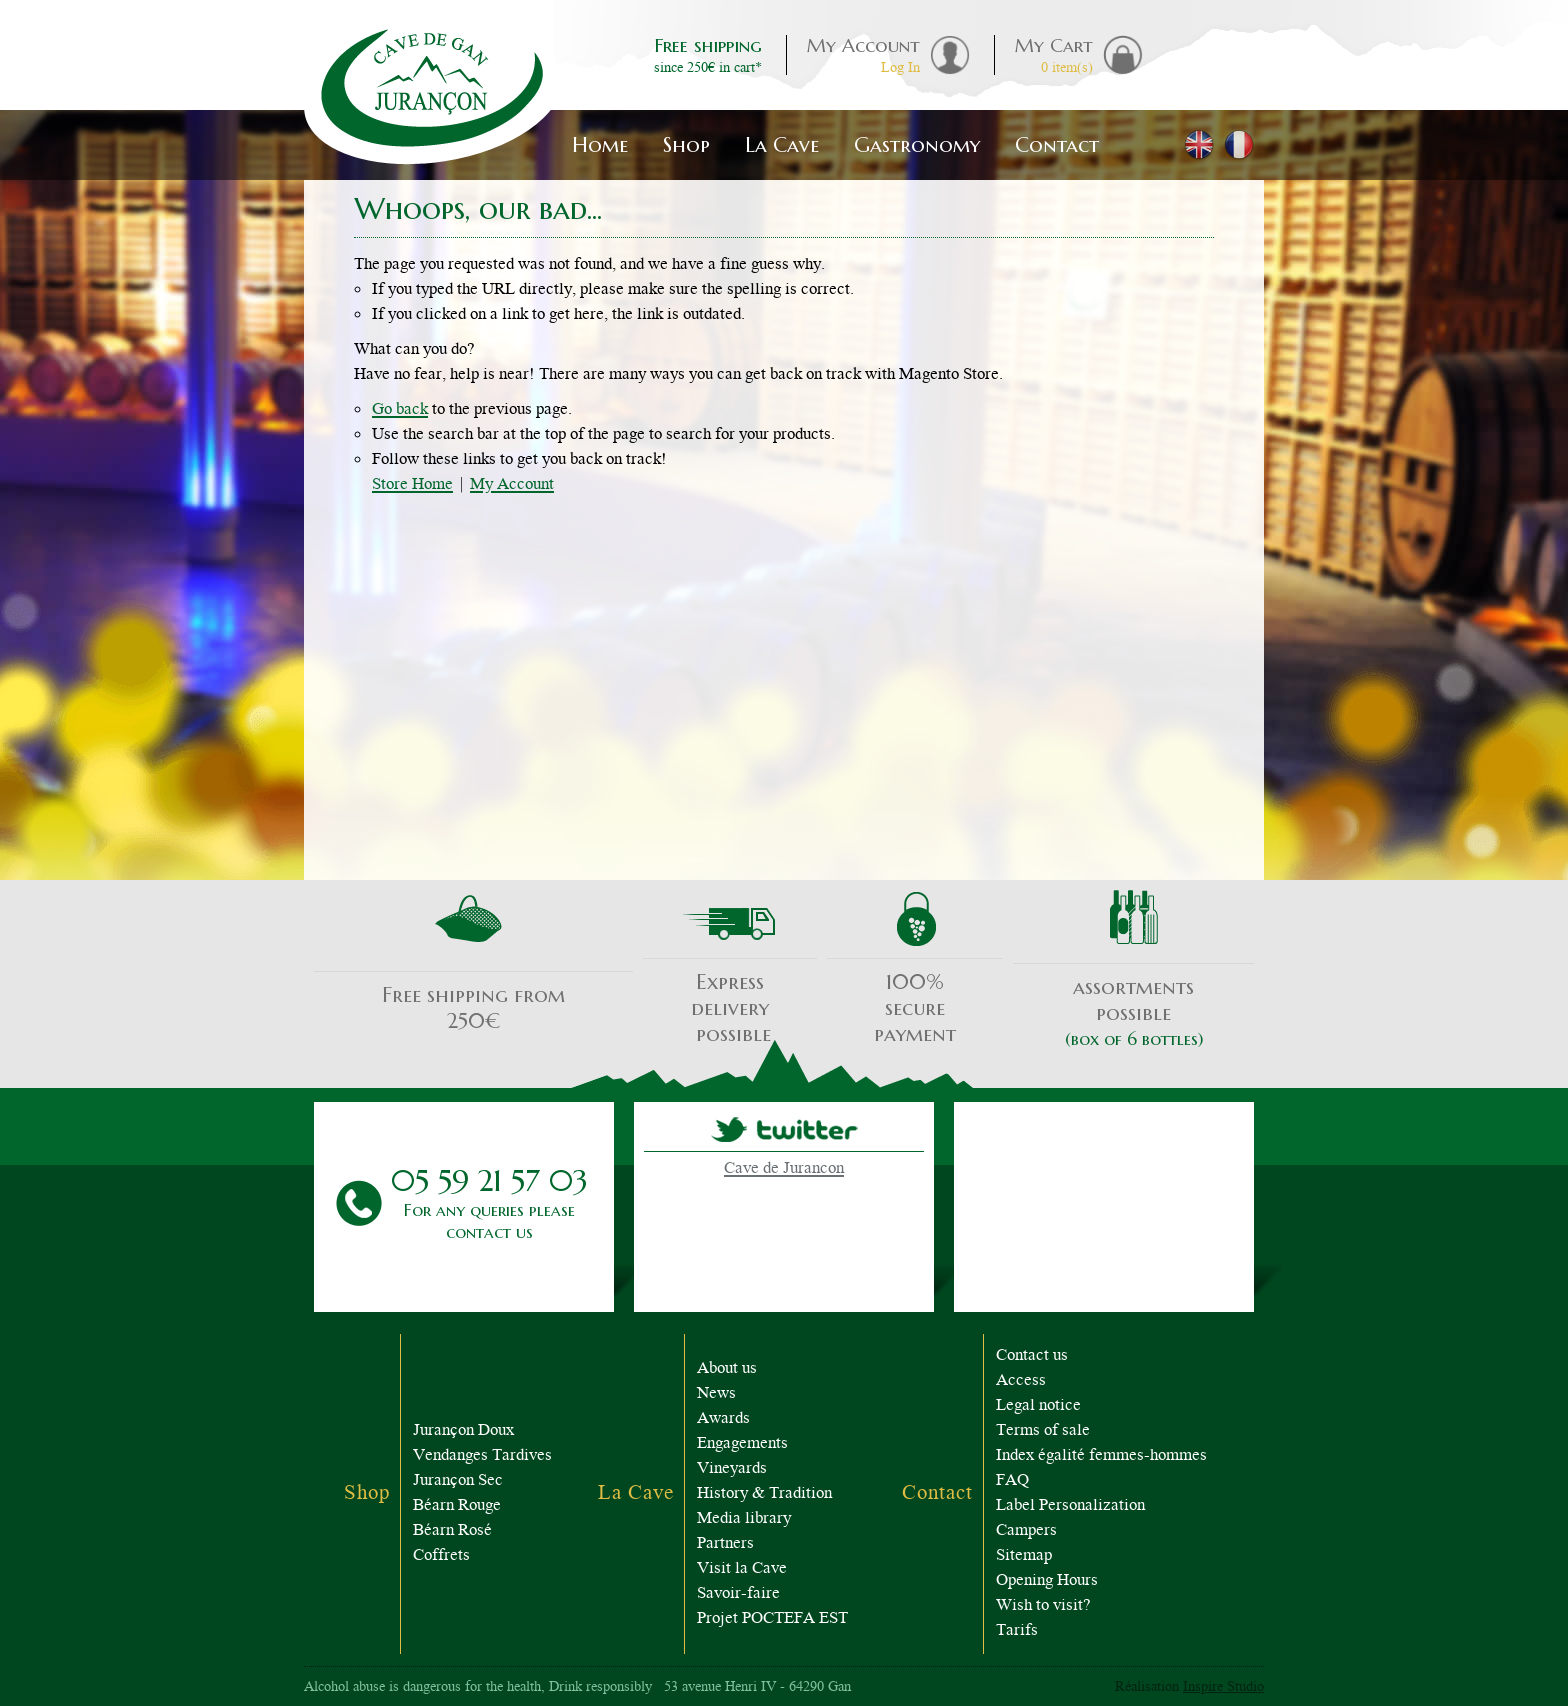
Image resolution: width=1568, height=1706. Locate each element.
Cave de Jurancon (784, 1169)
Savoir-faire (738, 1594)
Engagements (742, 1444)
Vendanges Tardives (482, 1456)
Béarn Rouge (457, 1506)
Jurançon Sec (458, 1481)
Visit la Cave (742, 1569)
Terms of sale (1043, 1431)
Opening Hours (1047, 1581)
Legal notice (1038, 1406)
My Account (512, 485)
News (716, 1394)
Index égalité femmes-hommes (1101, 1456)
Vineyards (732, 1469)
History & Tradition (764, 1494)
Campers (1026, 1531)
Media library (744, 1519)
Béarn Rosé (452, 1531)
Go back (400, 410)
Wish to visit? (1043, 1606)
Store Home (412, 485)
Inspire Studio (1223, 1688)
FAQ (1012, 1481)
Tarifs (1017, 1631)
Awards (723, 1419)
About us (727, 1369)
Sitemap (1024, 1556)
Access (1021, 1381)
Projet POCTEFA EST (772, 1619)
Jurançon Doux (463, 1431)
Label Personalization (1070, 1506)
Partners (725, 1544)
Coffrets (441, 1556)
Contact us (1032, 1356)
